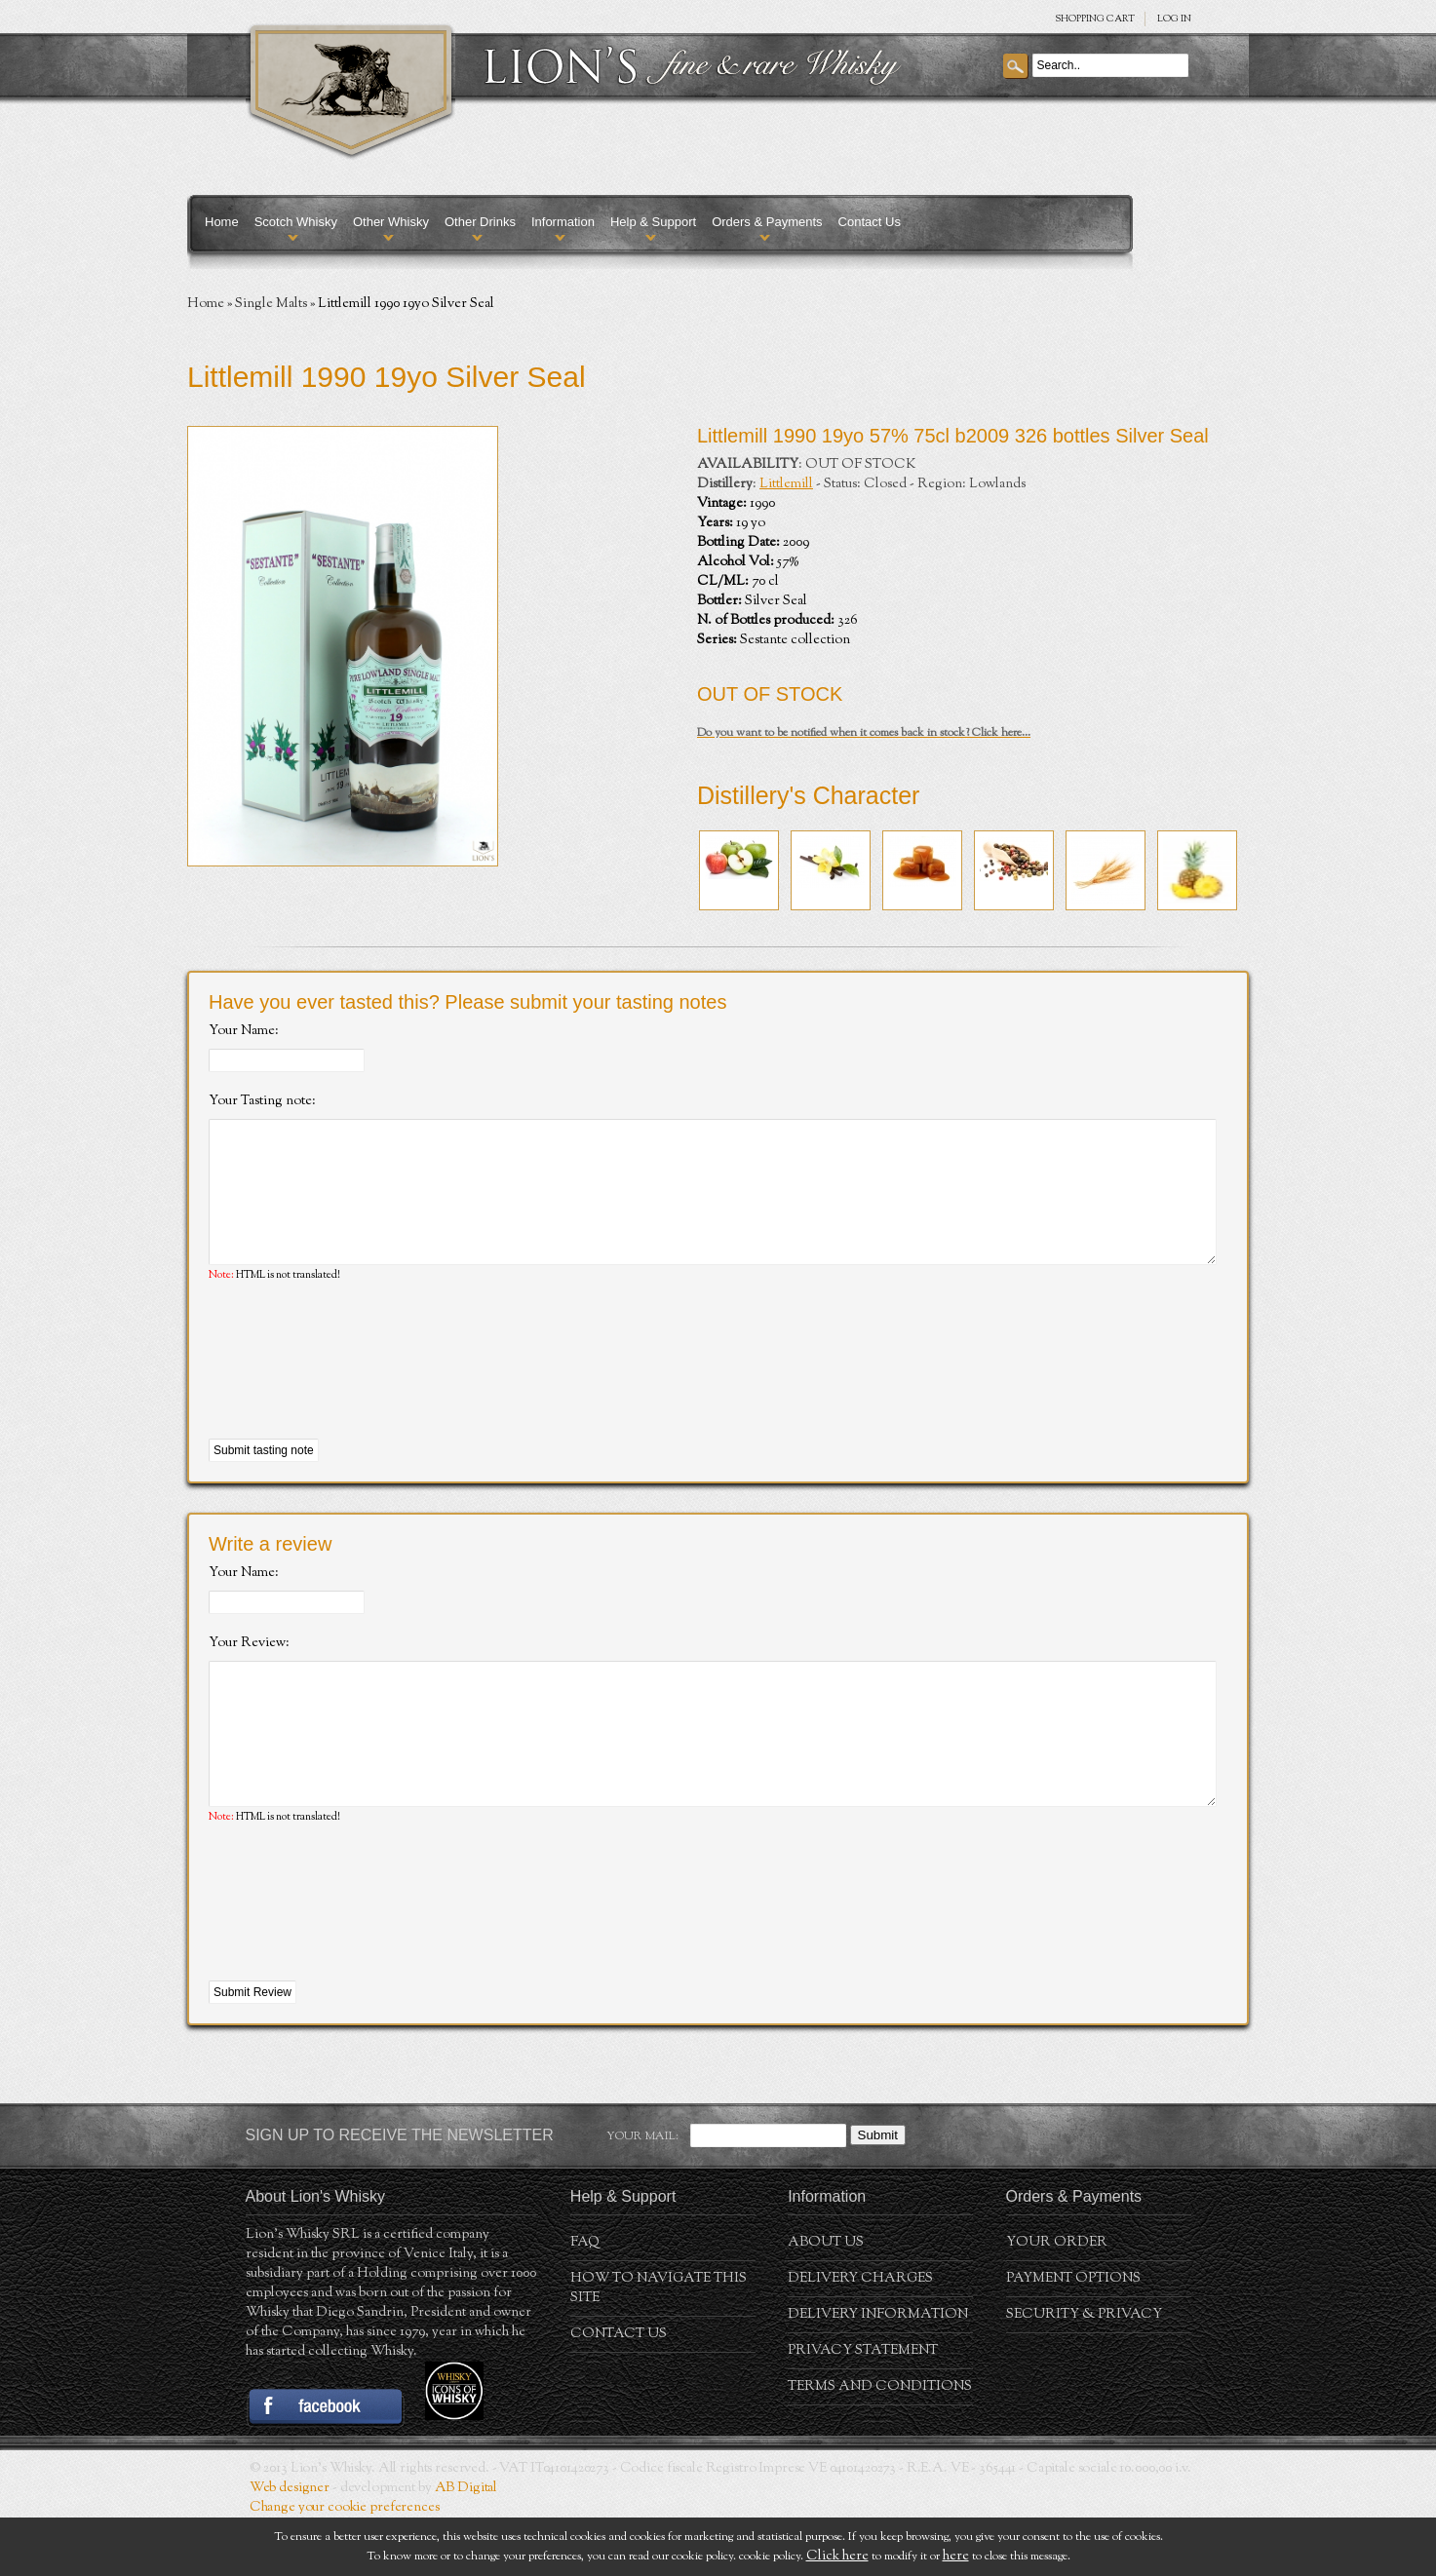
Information (563, 221)
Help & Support (653, 221)
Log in (1174, 19)
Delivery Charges (860, 2337)
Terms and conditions (880, 2445)
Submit (878, 2193)
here (956, 2556)
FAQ (585, 2301)
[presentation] (357, 1391)
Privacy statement (863, 2409)
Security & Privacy (1084, 2373)
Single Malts (271, 304)
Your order (1056, 2301)
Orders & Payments (767, 221)
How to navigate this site (658, 2346)
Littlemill (786, 484)
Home (222, 221)
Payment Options (1073, 2337)
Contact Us (869, 221)
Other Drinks (480, 221)
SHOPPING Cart (1095, 19)
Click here (837, 2556)
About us (826, 2301)
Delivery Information (878, 2373)
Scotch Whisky (295, 221)
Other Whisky (391, 221)
